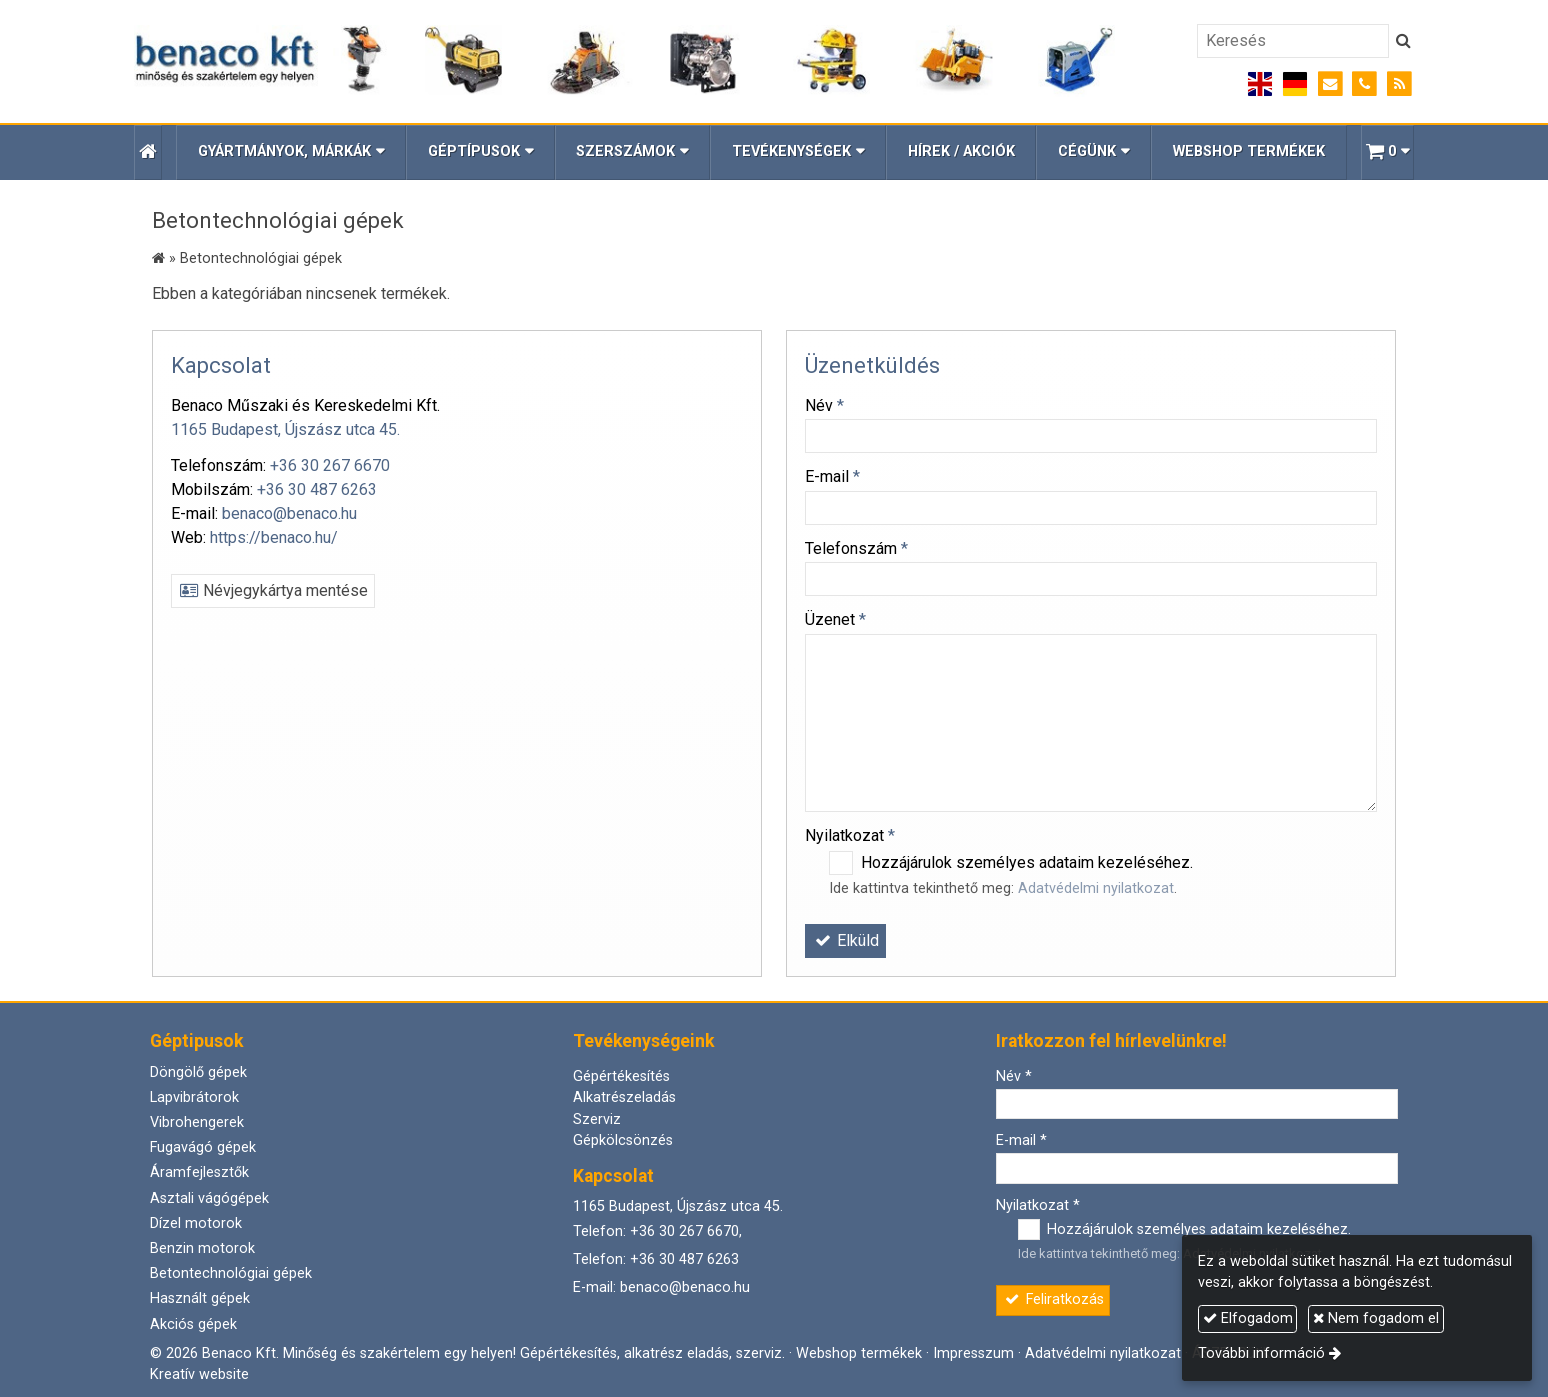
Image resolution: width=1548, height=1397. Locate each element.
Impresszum (973, 1353)
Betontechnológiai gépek (231, 1273)
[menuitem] (961, 152)
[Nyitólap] (624, 61)
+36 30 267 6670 (330, 465)
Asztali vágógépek (209, 1198)
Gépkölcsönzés (623, 1140)
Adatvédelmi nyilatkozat (1096, 888)
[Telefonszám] (1364, 84)
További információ (1261, 1353)
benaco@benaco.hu (289, 513)
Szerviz (597, 1119)
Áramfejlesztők (199, 1172)
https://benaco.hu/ (274, 537)
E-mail (832, 476)
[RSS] (1399, 84)
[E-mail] (1330, 84)
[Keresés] (1293, 41)
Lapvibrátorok (194, 1097)
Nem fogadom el (1376, 1318)
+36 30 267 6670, (686, 1231)
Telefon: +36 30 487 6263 (656, 1259)
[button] (1387, 152)
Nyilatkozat (850, 835)
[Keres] (1403, 41)
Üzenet (835, 619)
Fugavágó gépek (203, 1147)
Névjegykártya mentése (273, 590)
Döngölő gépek (198, 1072)
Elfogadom (1248, 1318)
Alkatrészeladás (624, 1097)
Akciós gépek (193, 1324)
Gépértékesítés (621, 1076)
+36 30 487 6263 (317, 489)
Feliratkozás (1053, 1299)
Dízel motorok (196, 1223)
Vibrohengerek (197, 1122)
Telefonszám (856, 548)
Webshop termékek (859, 1353)
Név (824, 405)
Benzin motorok (202, 1248)
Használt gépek (200, 1298)
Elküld (845, 940)
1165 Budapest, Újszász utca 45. (285, 429)
